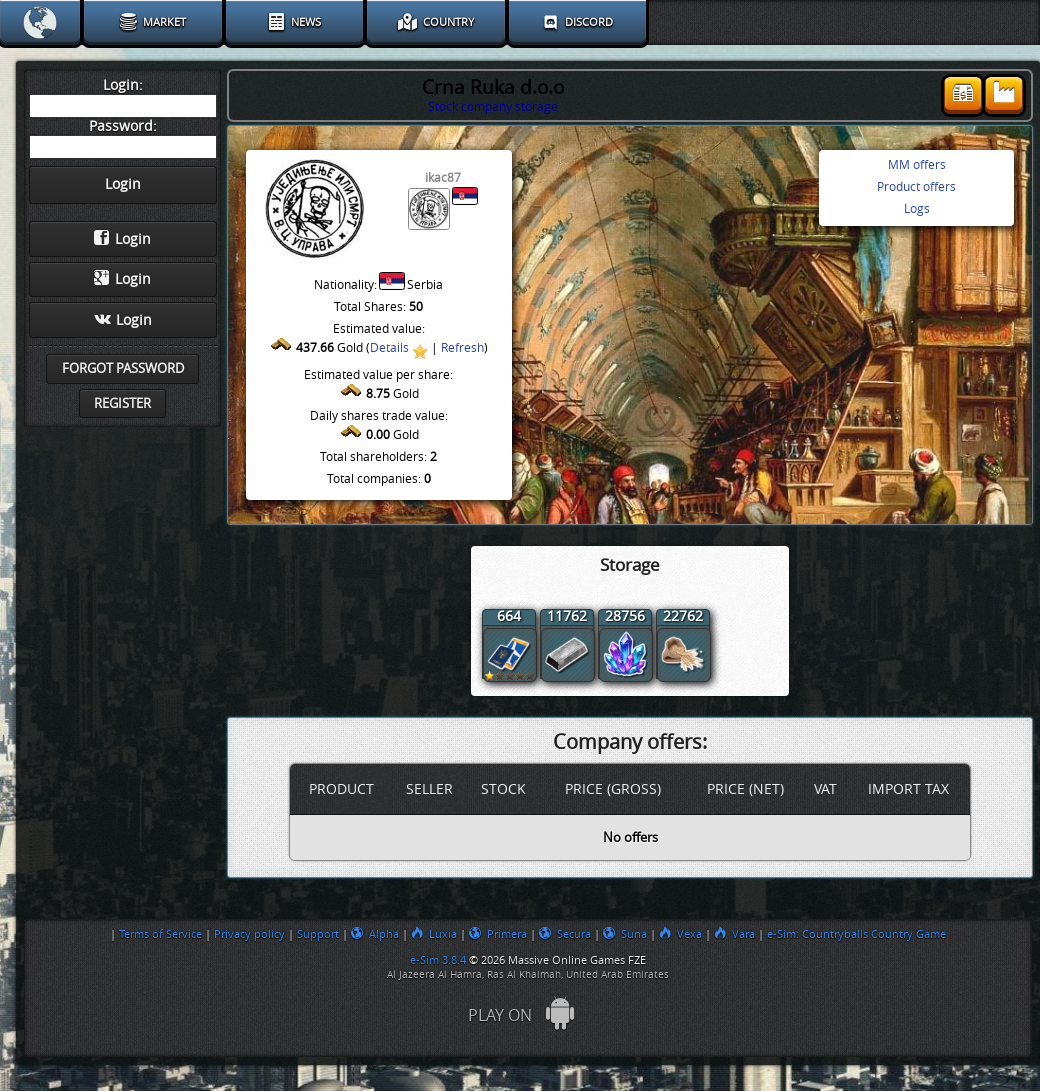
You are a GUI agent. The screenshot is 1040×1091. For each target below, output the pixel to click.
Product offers (916, 187)
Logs (917, 209)
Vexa (680, 934)
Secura (565, 934)
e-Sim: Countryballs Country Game (856, 934)
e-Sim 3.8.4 (438, 960)
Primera (498, 934)
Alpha (375, 934)
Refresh (462, 348)
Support (318, 934)
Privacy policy (249, 934)
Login (122, 239)
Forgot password (123, 368)
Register (122, 403)
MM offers (917, 165)
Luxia (434, 934)
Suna (625, 934)
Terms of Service (160, 934)
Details (389, 348)
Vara (734, 934)
